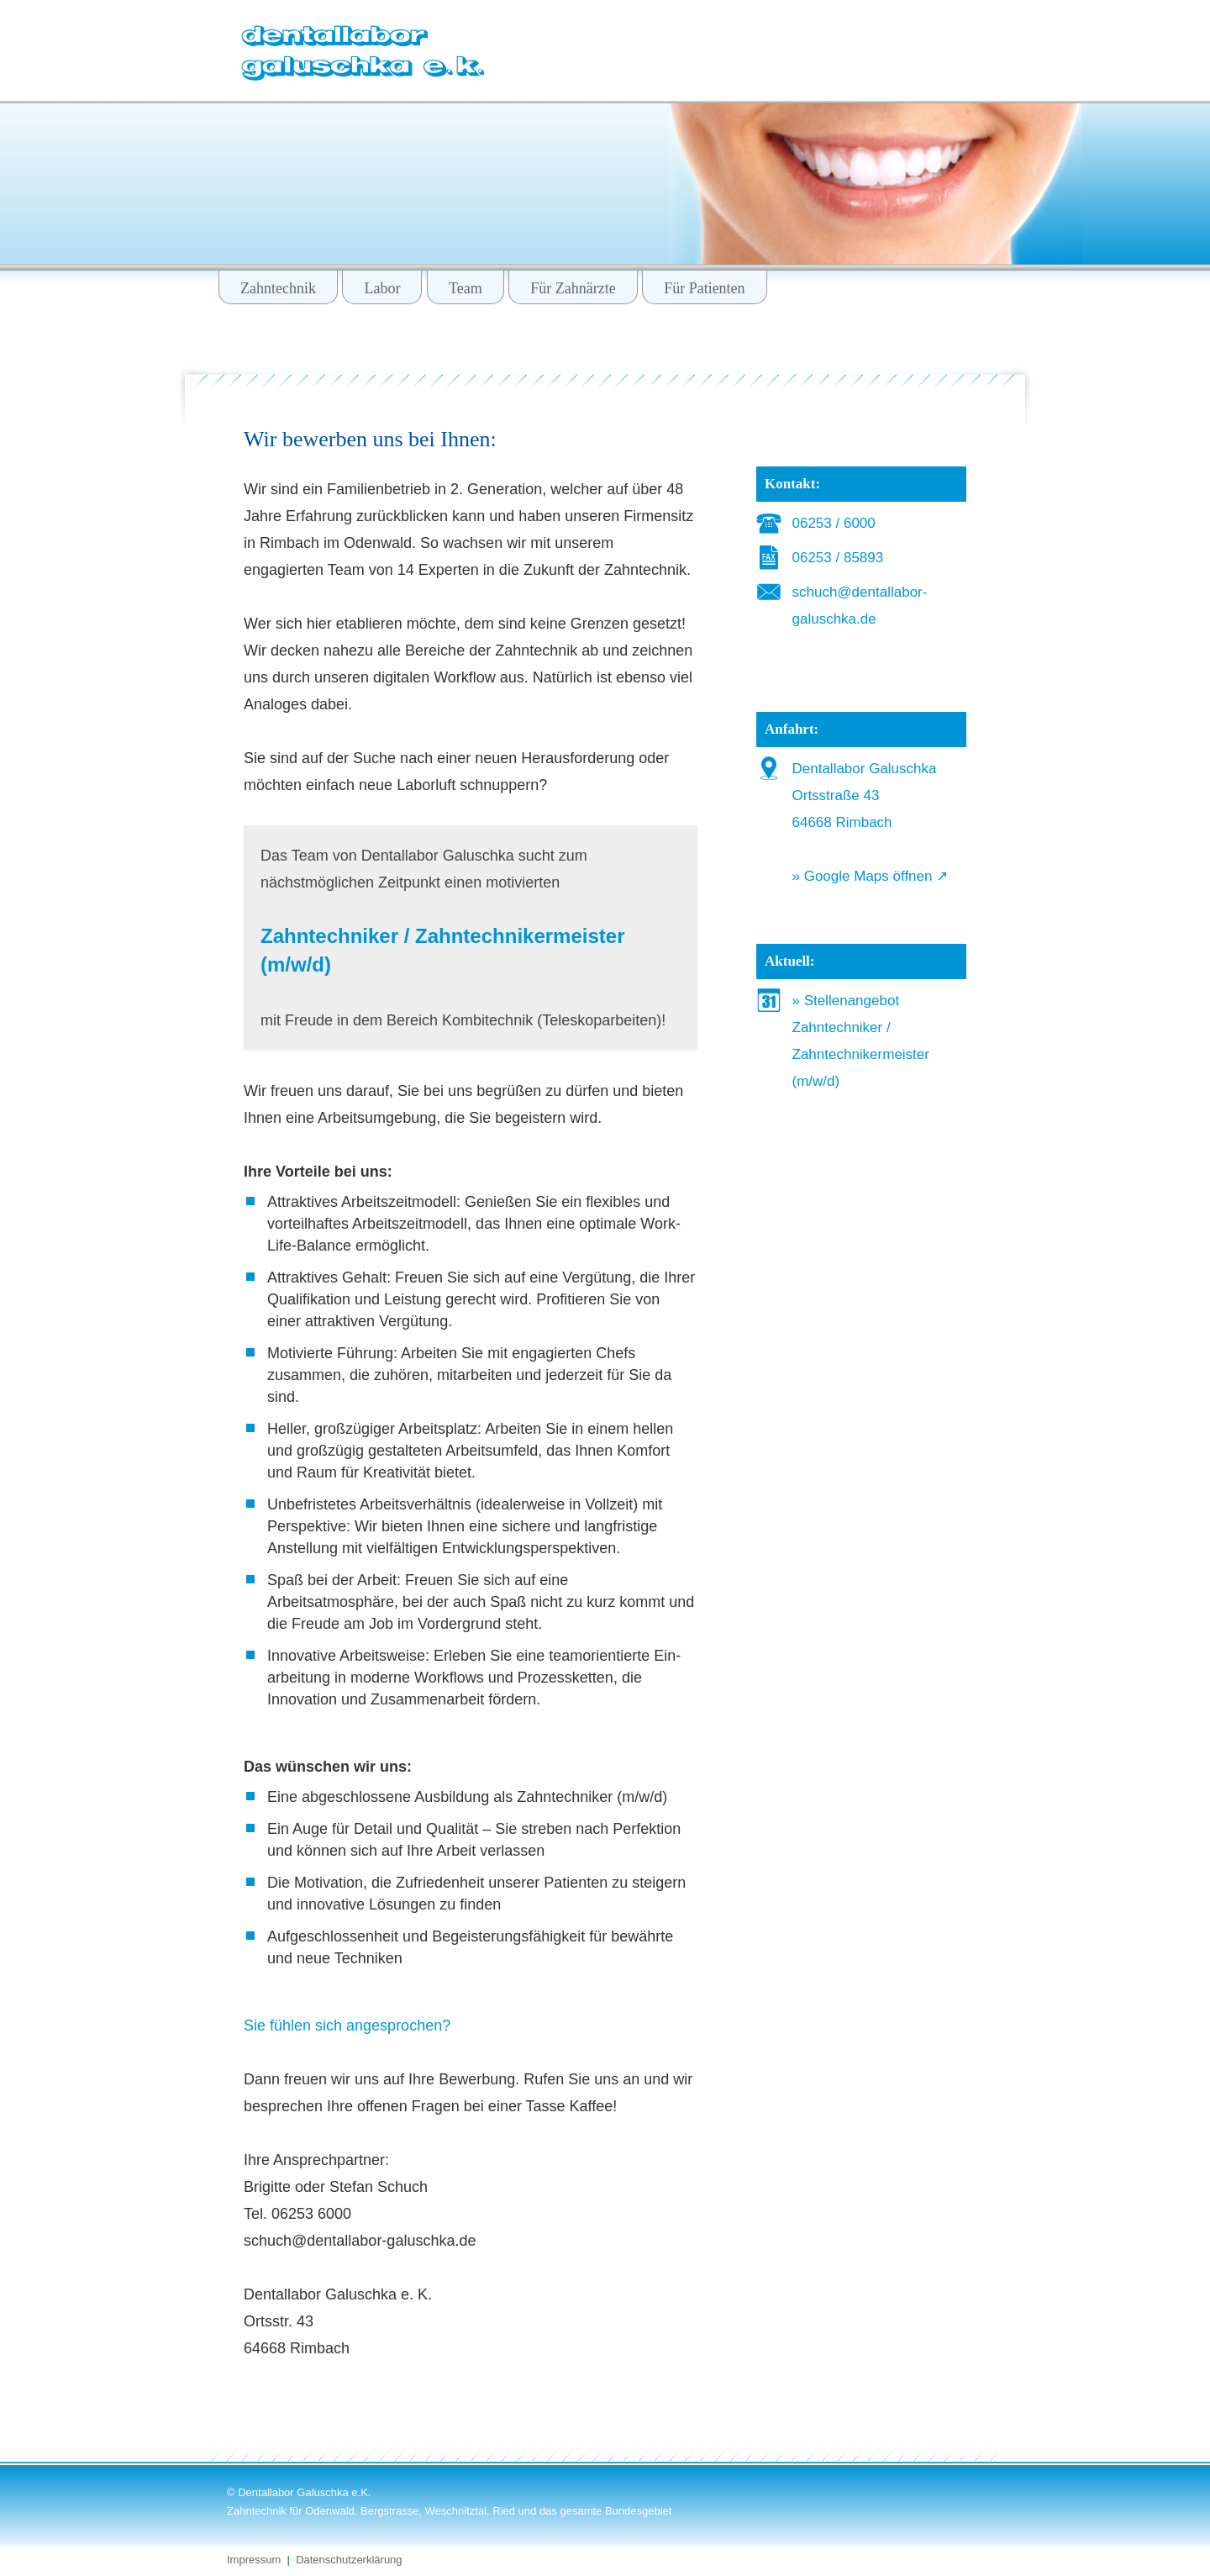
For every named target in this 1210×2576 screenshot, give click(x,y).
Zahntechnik (278, 288)
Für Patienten (704, 288)
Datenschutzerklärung (349, 2559)
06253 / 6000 (834, 523)
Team (465, 288)
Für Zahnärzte (572, 288)
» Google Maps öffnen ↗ (870, 876)
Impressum (254, 2559)
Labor (382, 288)
